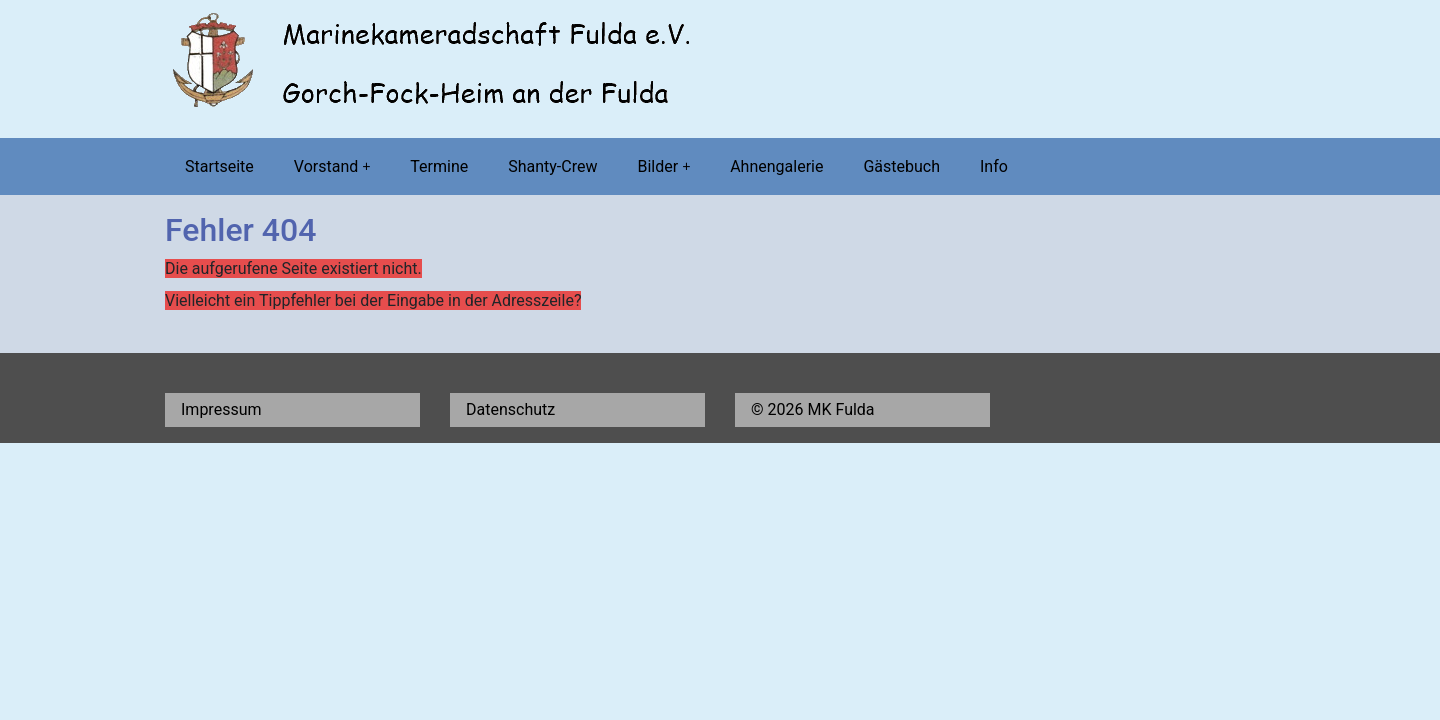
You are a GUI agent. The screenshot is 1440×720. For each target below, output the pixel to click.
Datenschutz (510, 409)
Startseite (219, 166)
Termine (439, 166)
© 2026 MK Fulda (813, 409)
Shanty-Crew (552, 166)
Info (994, 166)
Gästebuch (901, 166)
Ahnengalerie (776, 166)
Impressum (221, 409)
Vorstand (332, 166)
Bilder (663, 166)
